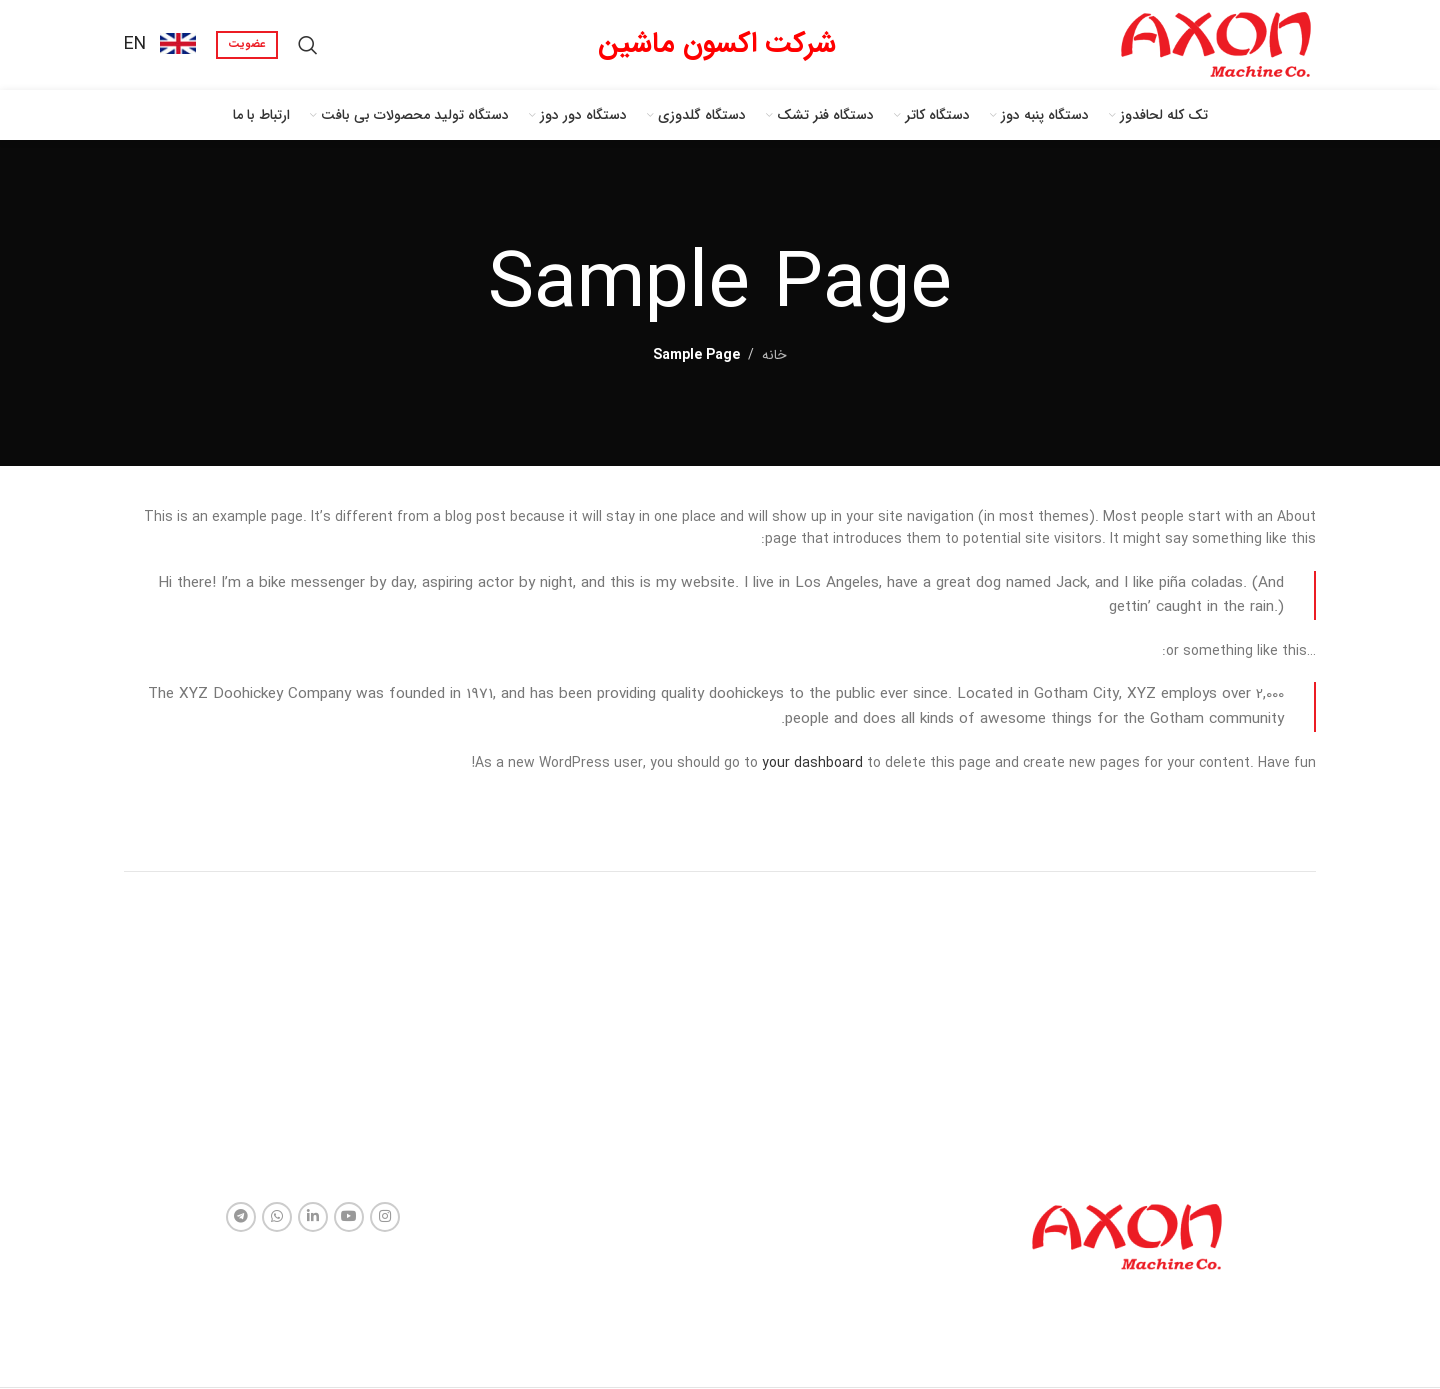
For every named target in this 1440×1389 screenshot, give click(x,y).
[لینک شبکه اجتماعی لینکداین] (313, 1217)
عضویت (247, 44)
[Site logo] (1216, 44)
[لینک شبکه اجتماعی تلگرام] (241, 1217)
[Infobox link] (160, 44)
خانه (774, 355)
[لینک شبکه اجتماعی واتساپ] (277, 1217)
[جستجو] (308, 45)
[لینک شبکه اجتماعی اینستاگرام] (385, 1217)
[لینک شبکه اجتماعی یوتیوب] (349, 1217)
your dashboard (812, 763)
